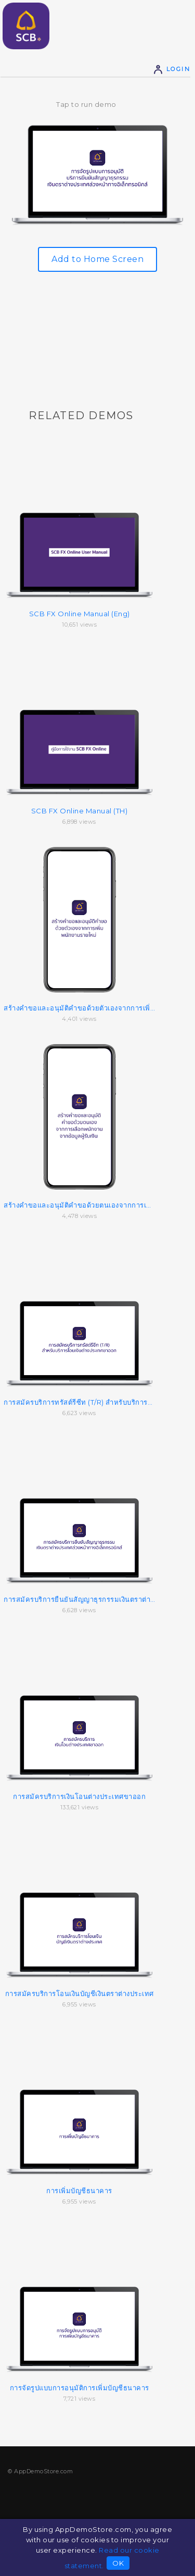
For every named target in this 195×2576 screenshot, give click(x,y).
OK (118, 2563)
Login (171, 69)
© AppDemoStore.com (40, 2471)
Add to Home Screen (97, 259)
